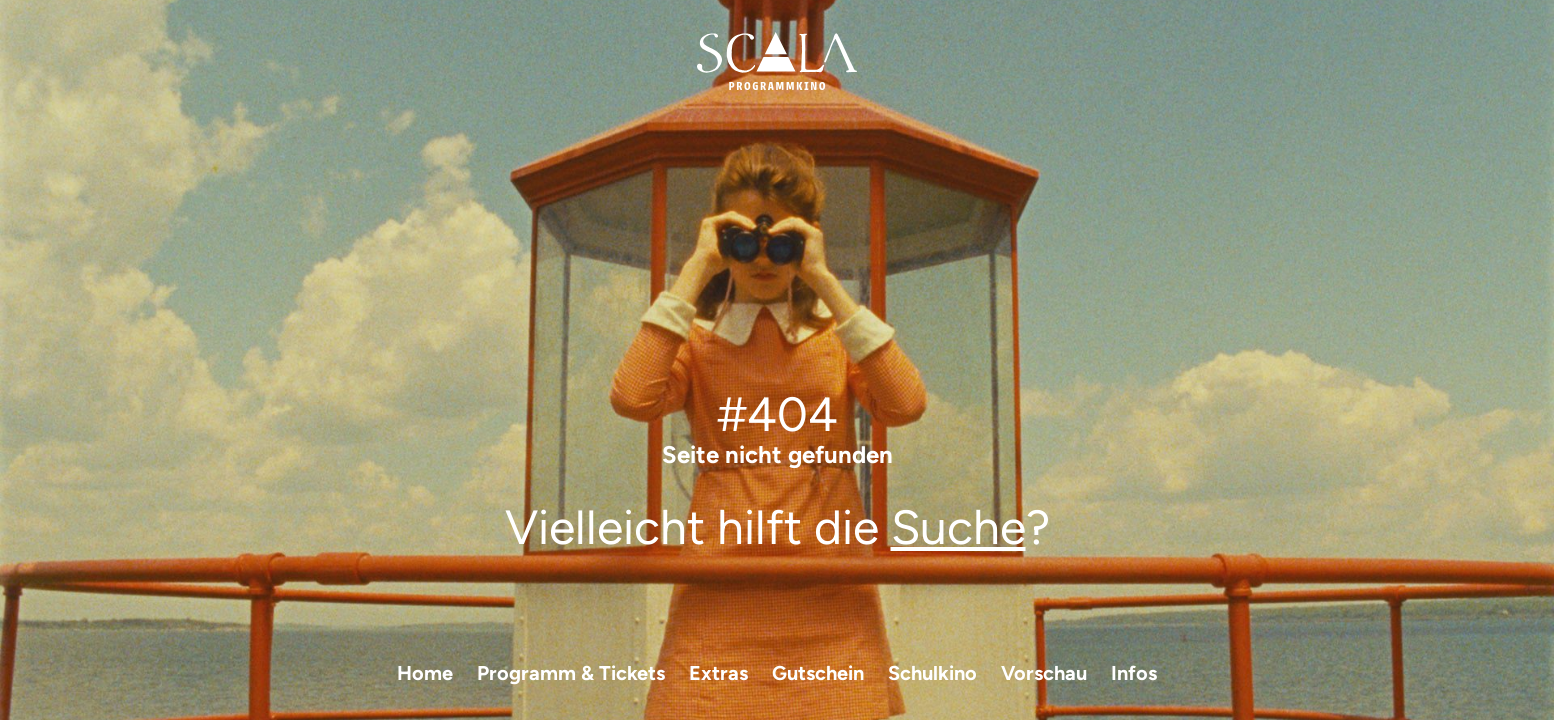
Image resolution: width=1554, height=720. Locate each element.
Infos (1134, 673)
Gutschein (818, 673)
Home (425, 673)
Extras (718, 673)
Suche (958, 527)
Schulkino (932, 673)
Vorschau (1044, 673)
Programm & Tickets (571, 673)
